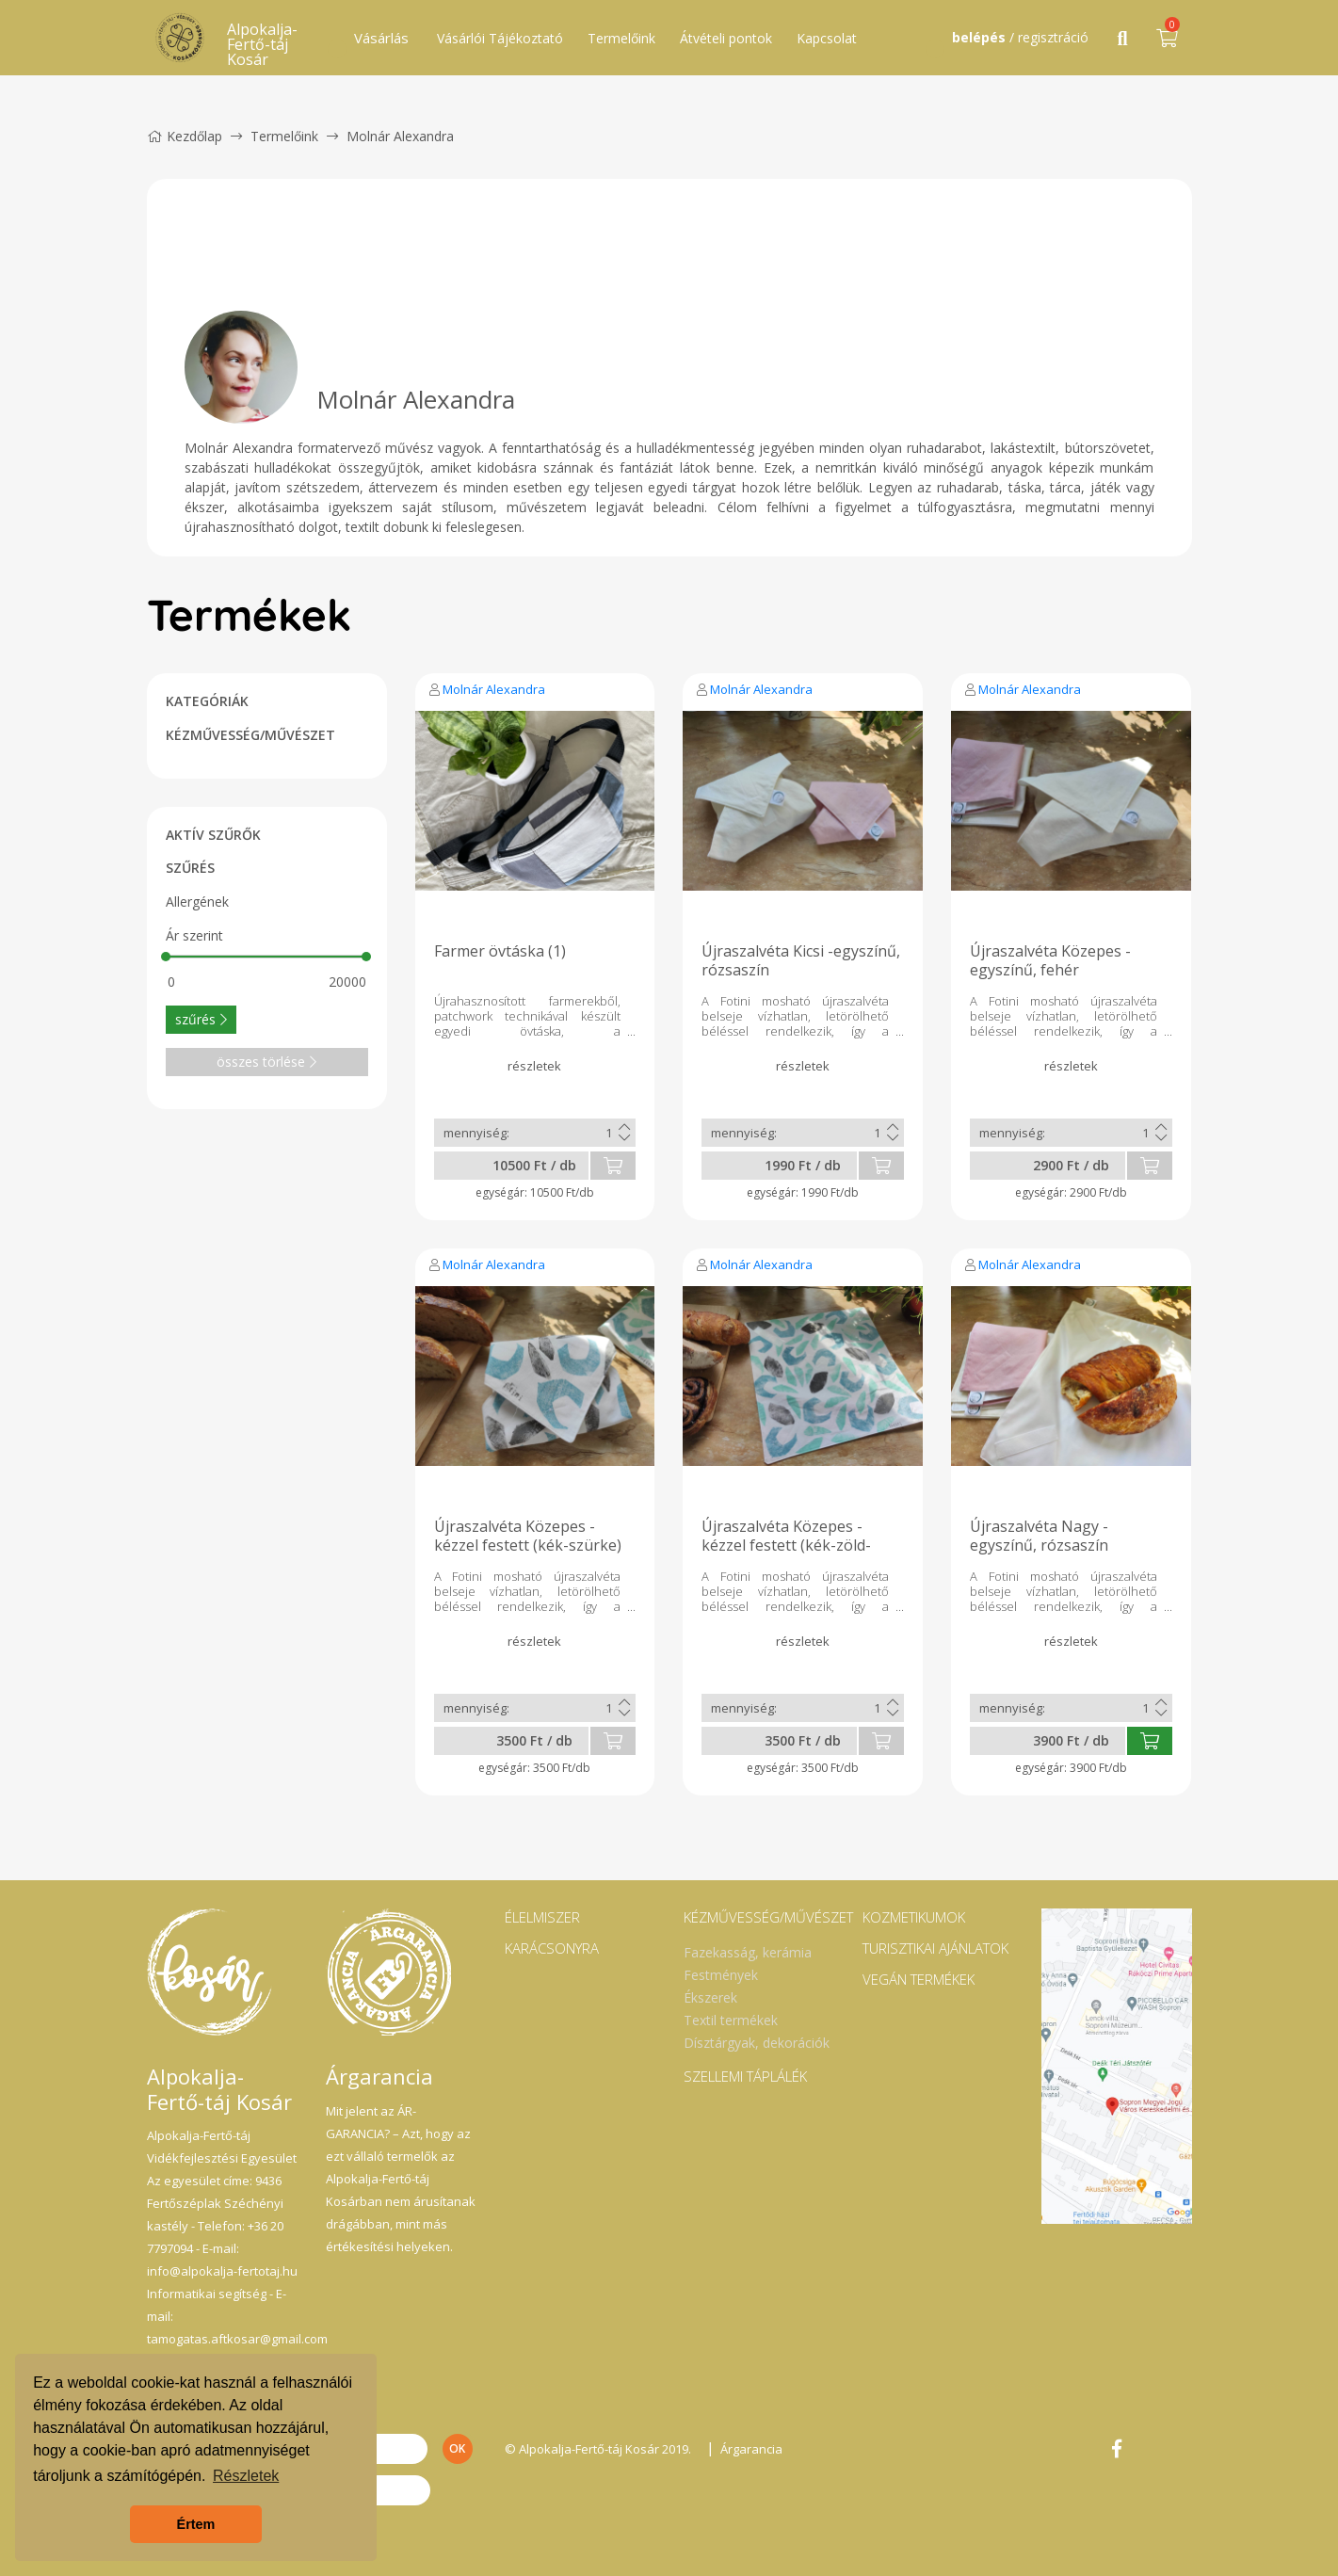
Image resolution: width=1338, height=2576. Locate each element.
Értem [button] (196, 2524)
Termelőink (621, 38)
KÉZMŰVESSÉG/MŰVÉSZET (250, 735)
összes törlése (266, 1062)
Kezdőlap (184, 136)
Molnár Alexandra (494, 689)
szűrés (201, 1019)
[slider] (166, 956)
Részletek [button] (246, 2476)
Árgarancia (751, 2448)
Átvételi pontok (726, 38)
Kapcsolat (827, 38)
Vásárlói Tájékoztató (500, 38)
